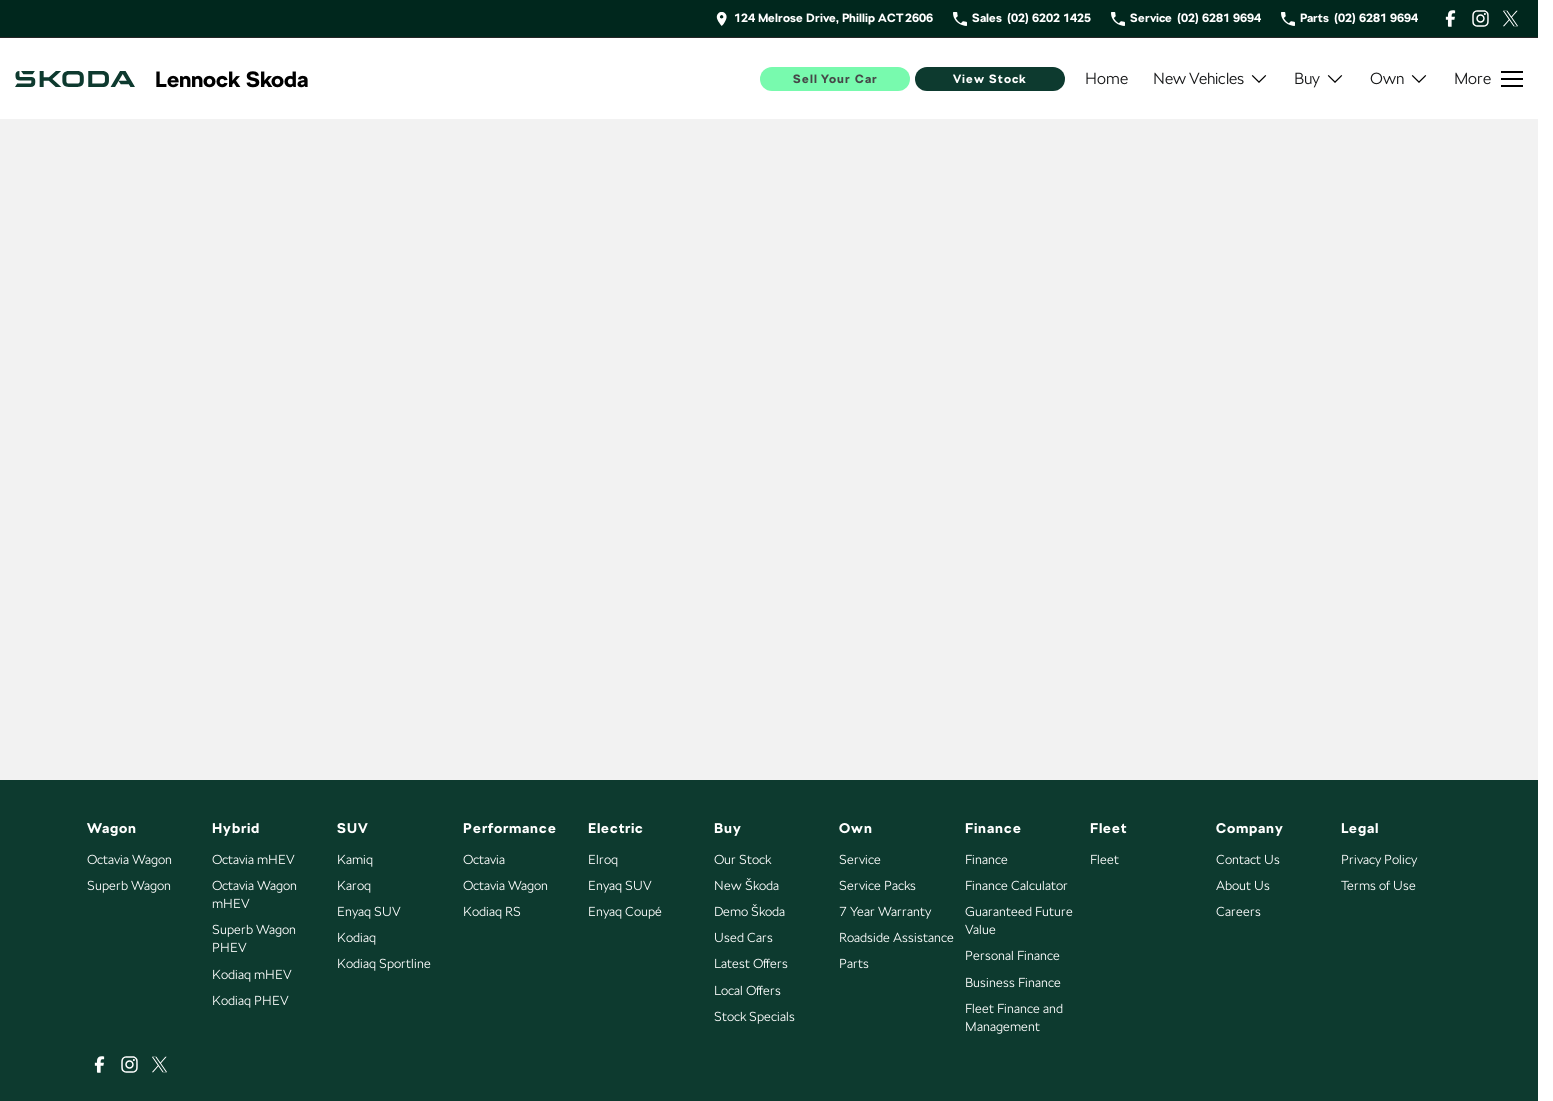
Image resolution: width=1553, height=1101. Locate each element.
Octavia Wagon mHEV (254, 894)
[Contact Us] (824, 18)
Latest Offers (751, 963)
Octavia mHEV (253, 859)
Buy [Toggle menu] (1319, 78)
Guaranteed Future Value (1019, 920)
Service (860, 859)
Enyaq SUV (369, 911)
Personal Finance (1012, 955)
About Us (1243, 885)
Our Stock (742, 859)
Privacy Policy (1379, 859)
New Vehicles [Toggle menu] (1211, 78)
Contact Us (1248, 859)
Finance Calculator (1016, 885)
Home (1106, 78)
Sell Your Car (835, 79)
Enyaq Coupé (625, 911)
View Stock (990, 79)
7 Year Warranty (885, 911)
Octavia (484, 859)
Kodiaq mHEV (252, 974)
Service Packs (877, 885)
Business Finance (1013, 982)
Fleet (1104, 859)
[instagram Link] (1480, 18)
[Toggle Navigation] (1488, 79)
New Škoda (746, 885)
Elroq (603, 859)
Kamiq (355, 859)
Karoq (354, 885)
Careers (1238, 911)
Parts (854, 963)
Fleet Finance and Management (1014, 1017)
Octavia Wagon (129, 859)
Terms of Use (1378, 885)
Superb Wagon (129, 885)
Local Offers (747, 990)
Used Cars (743, 937)
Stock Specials (754, 1016)
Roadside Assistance (896, 937)
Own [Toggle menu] (1399, 78)
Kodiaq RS (492, 911)
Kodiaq (356, 937)
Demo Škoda (749, 911)
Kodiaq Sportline (384, 963)
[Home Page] (75, 79)
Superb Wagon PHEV (254, 938)
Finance (986, 859)
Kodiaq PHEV (250, 1000)
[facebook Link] (1450, 18)
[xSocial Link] (1510, 18)
